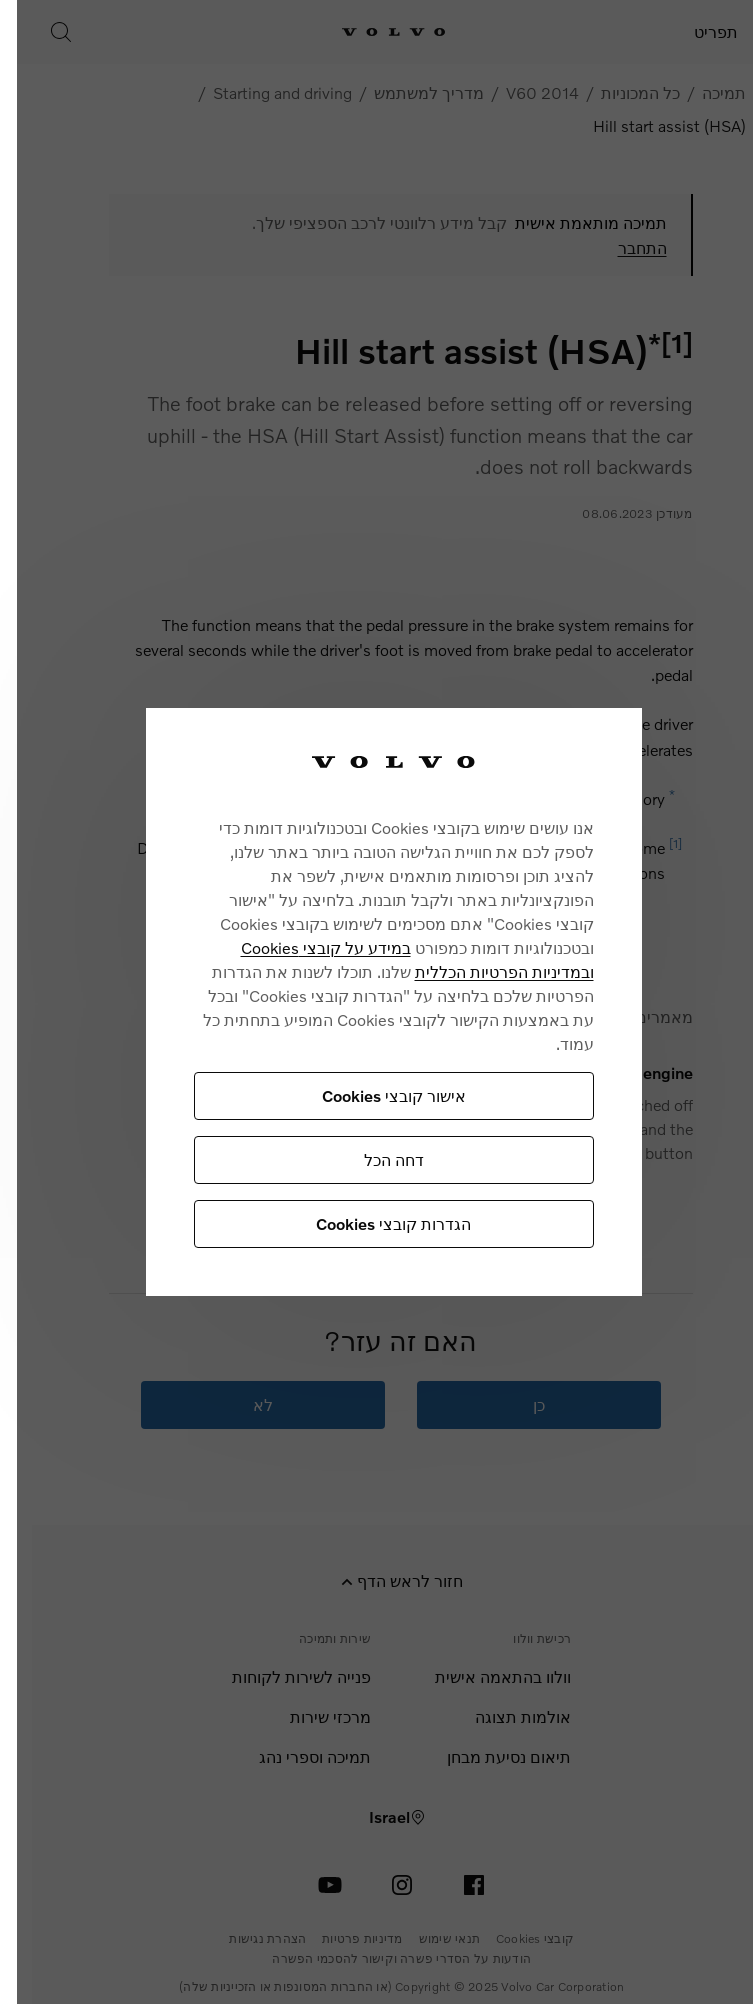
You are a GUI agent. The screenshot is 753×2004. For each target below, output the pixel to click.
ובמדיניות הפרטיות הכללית (472, 971)
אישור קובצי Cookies (362, 1095)
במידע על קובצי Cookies (294, 947)
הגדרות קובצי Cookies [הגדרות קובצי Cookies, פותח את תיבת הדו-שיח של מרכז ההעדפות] (361, 1223)
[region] (362, 1002)
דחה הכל (362, 1159)
